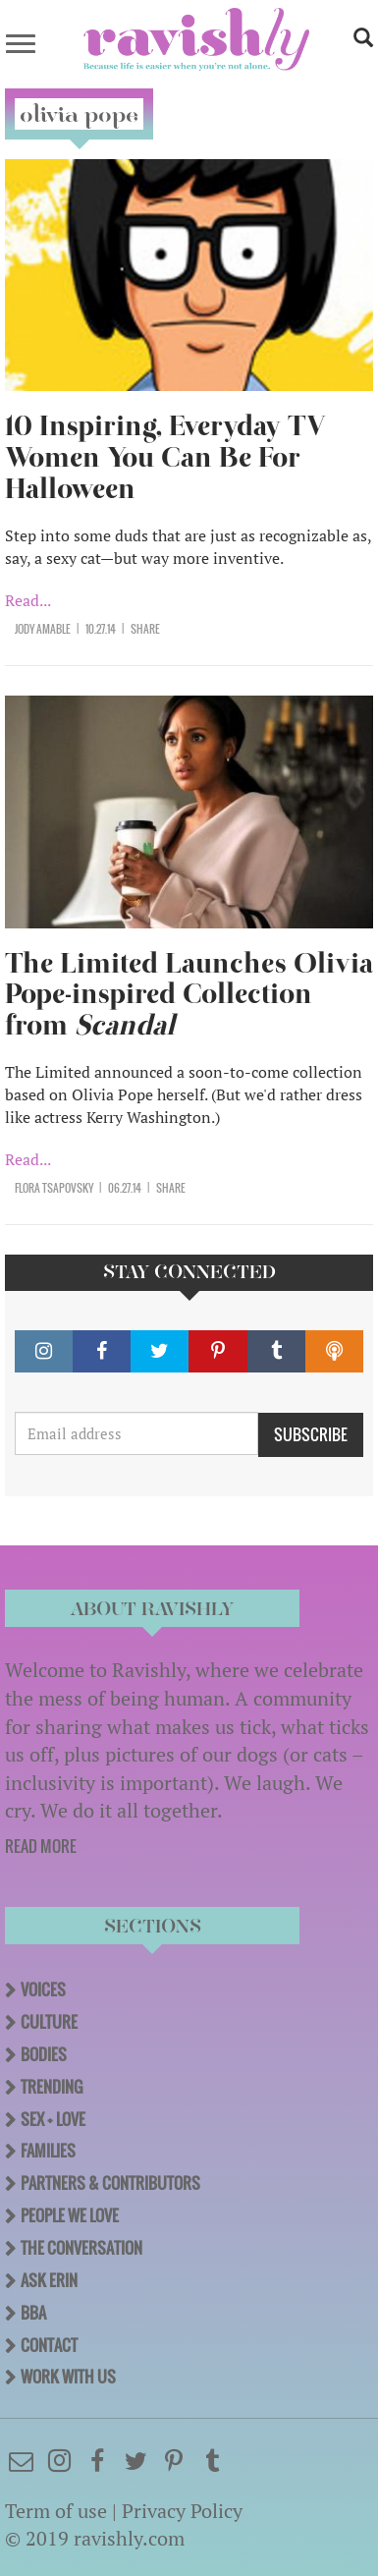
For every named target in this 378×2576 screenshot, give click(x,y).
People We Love (70, 2215)
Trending (51, 2087)
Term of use (56, 2510)
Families (48, 2150)
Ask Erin (49, 2280)
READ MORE (41, 1846)
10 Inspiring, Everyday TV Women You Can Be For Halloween (165, 457)
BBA (33, 2312)
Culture (49, 2022)
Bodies (44, 2054)
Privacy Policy (182, 2510)
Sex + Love (53, 2119)
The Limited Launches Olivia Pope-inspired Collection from (189, 994)
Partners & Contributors (110, 2183)
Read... (28, 600)
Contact (49, 2345)
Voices (43, 1989)
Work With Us (68, 2376)
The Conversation (81, 2248)
